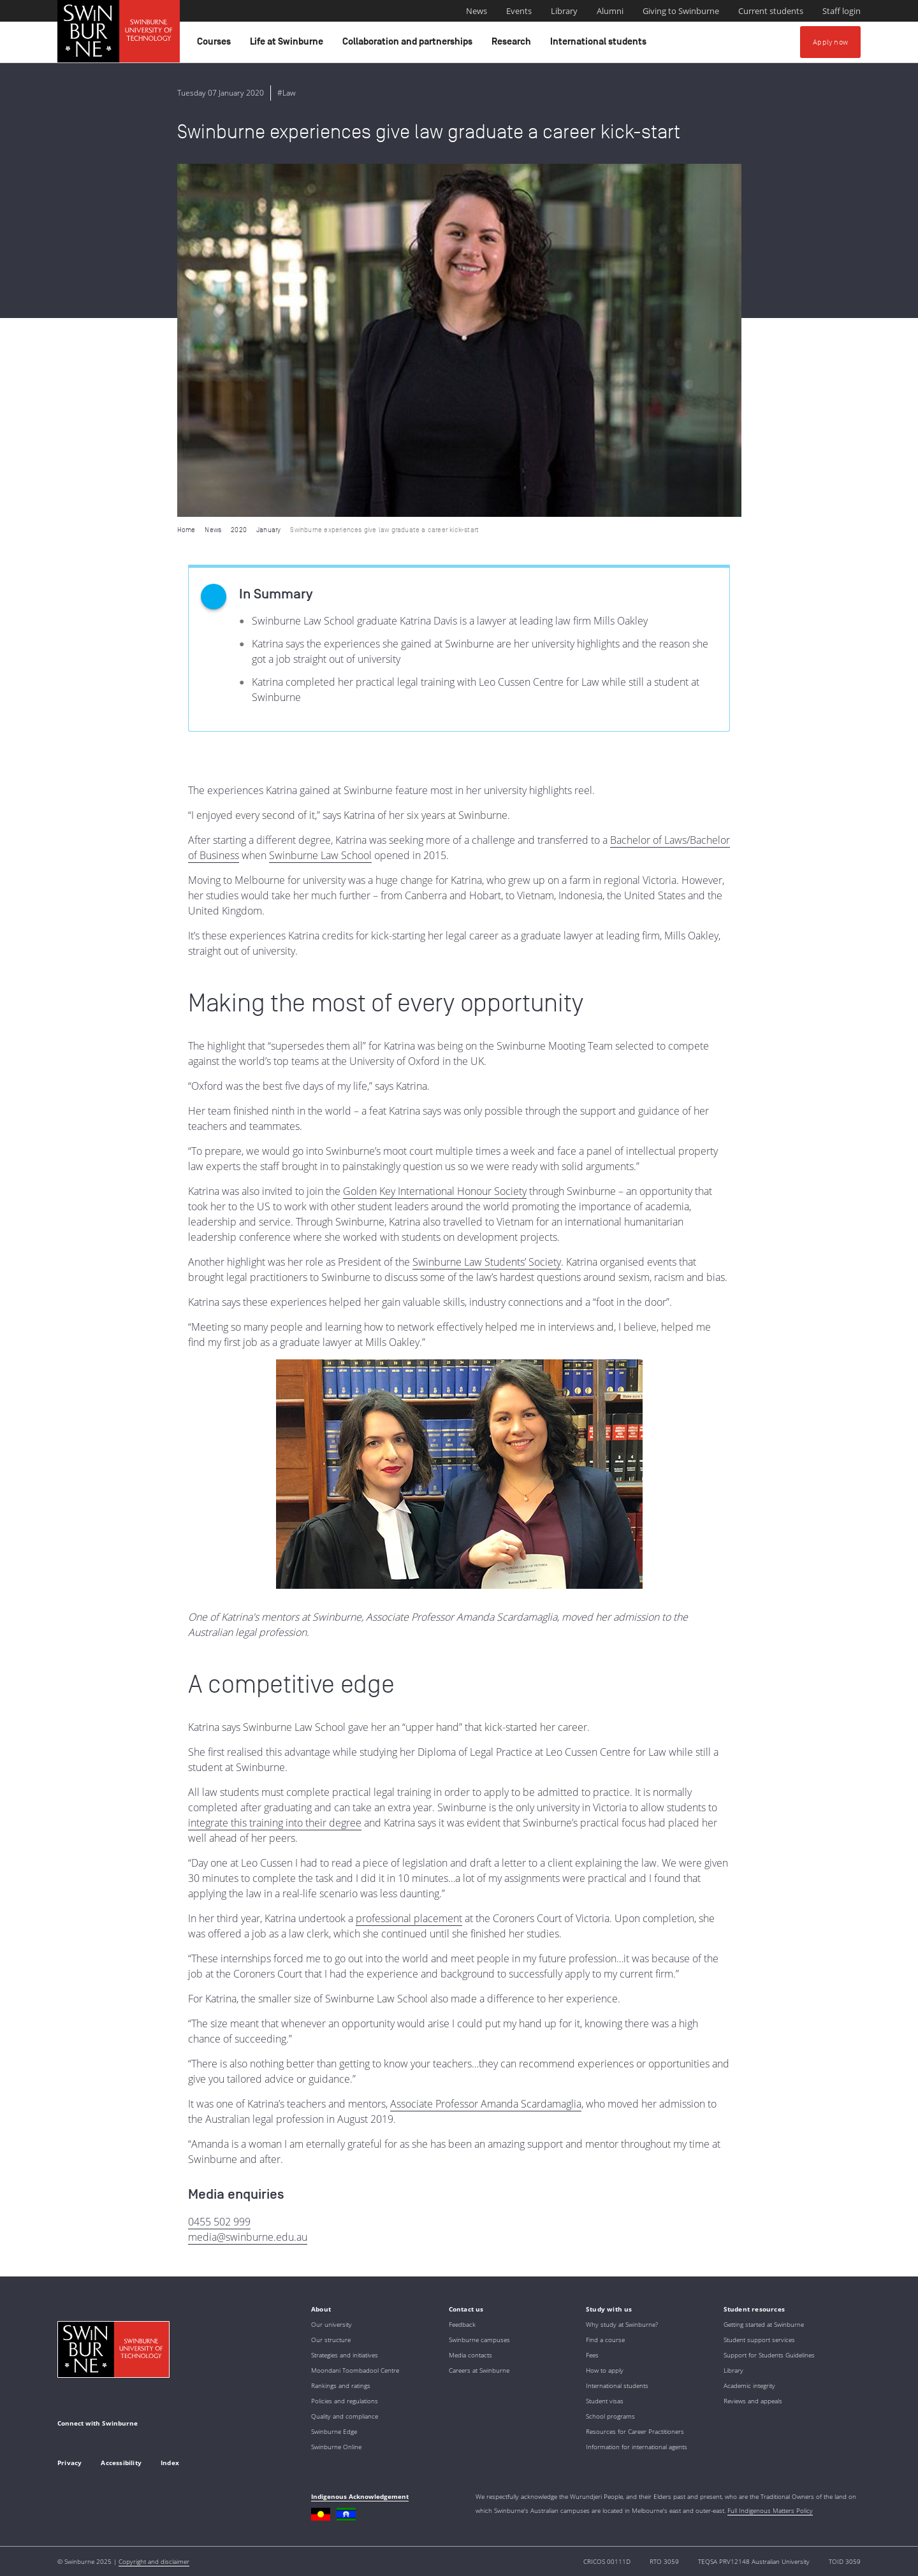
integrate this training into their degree (274, 1823)
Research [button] (513, 45)
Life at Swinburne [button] (288, 45)
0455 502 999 (219, 2222)
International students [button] (600, 45)
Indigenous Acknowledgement (360, 2496)
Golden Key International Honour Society (435, 1191)
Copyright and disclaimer (154, 2561)
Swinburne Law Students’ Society (486, 1262)
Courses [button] (216, 45)
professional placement (409, 1918)
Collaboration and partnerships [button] (409, 45)
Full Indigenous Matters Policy (770, 2510)
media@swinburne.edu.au (247, 2237)
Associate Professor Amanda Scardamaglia (485, 2104)
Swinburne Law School (320, 855)
